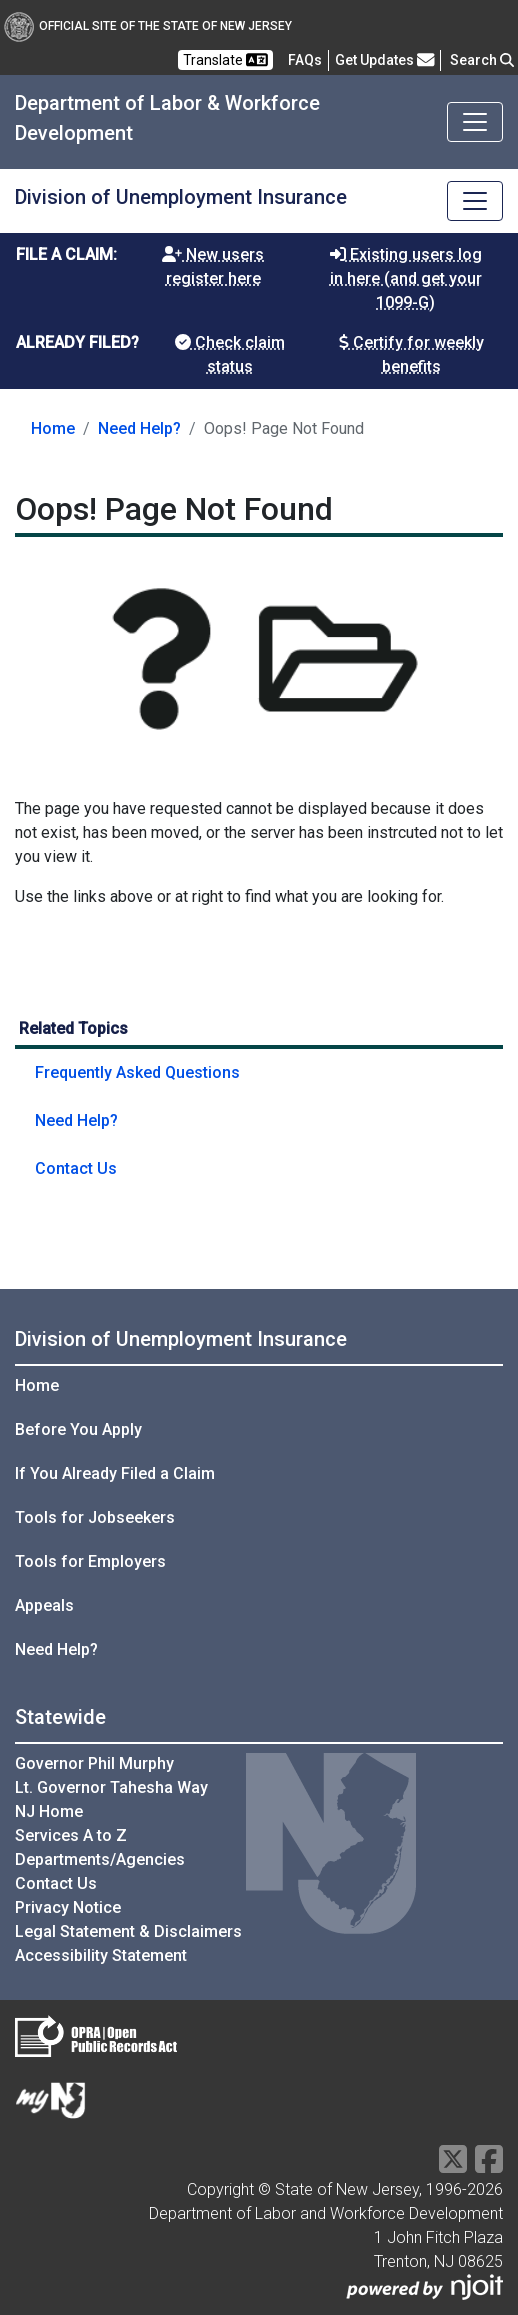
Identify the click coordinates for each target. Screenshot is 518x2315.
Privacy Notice (68, 1907)
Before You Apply (78, 1429)
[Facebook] (489, 2165)
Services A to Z (71, 1835)
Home (53, 428)
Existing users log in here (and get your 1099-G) (406, 278)
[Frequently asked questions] (305, 60)
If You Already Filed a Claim (115, 1473)
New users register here (213, 266)
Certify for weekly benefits (411, 354)
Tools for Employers (90, 1561)
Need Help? (139, 428)
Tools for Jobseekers (95, 1517)
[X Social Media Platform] (453, 2165)
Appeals (44, 1605)
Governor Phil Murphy (94, 1763)
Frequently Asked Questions (137, 1072)
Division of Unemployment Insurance (181, 197)
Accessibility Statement (101, 1955)
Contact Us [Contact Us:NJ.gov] (56, 1883)
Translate (225, 60)
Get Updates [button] (385, 60)
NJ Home (49, 1811)
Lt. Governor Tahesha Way (111, 1787)
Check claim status (230, 354)
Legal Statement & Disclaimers (128, 1931)
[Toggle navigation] (475, 122)
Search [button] (482, 60)
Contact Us (76, 1168)
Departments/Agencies (100, 1859)
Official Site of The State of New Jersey (148, 26)
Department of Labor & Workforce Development (167, 118)
